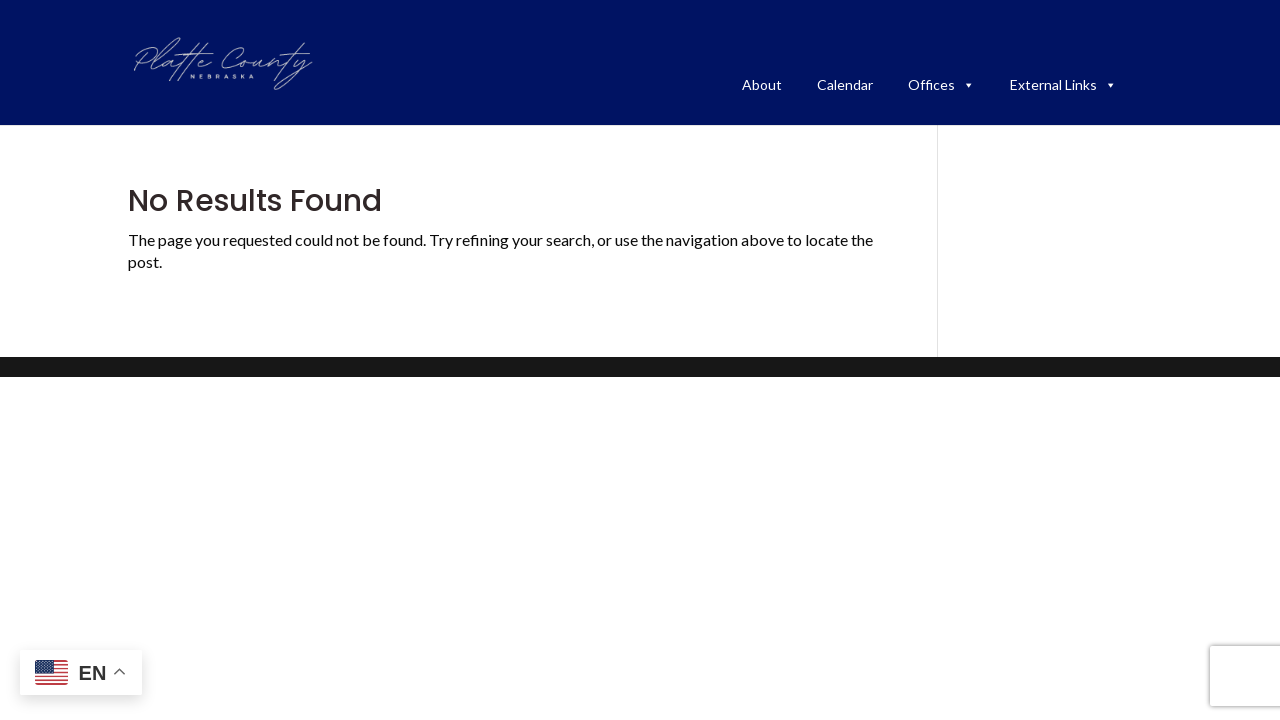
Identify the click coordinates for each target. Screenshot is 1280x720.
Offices (941, 85)
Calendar (845, 84)
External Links (1063, 85)
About (762, 84)
